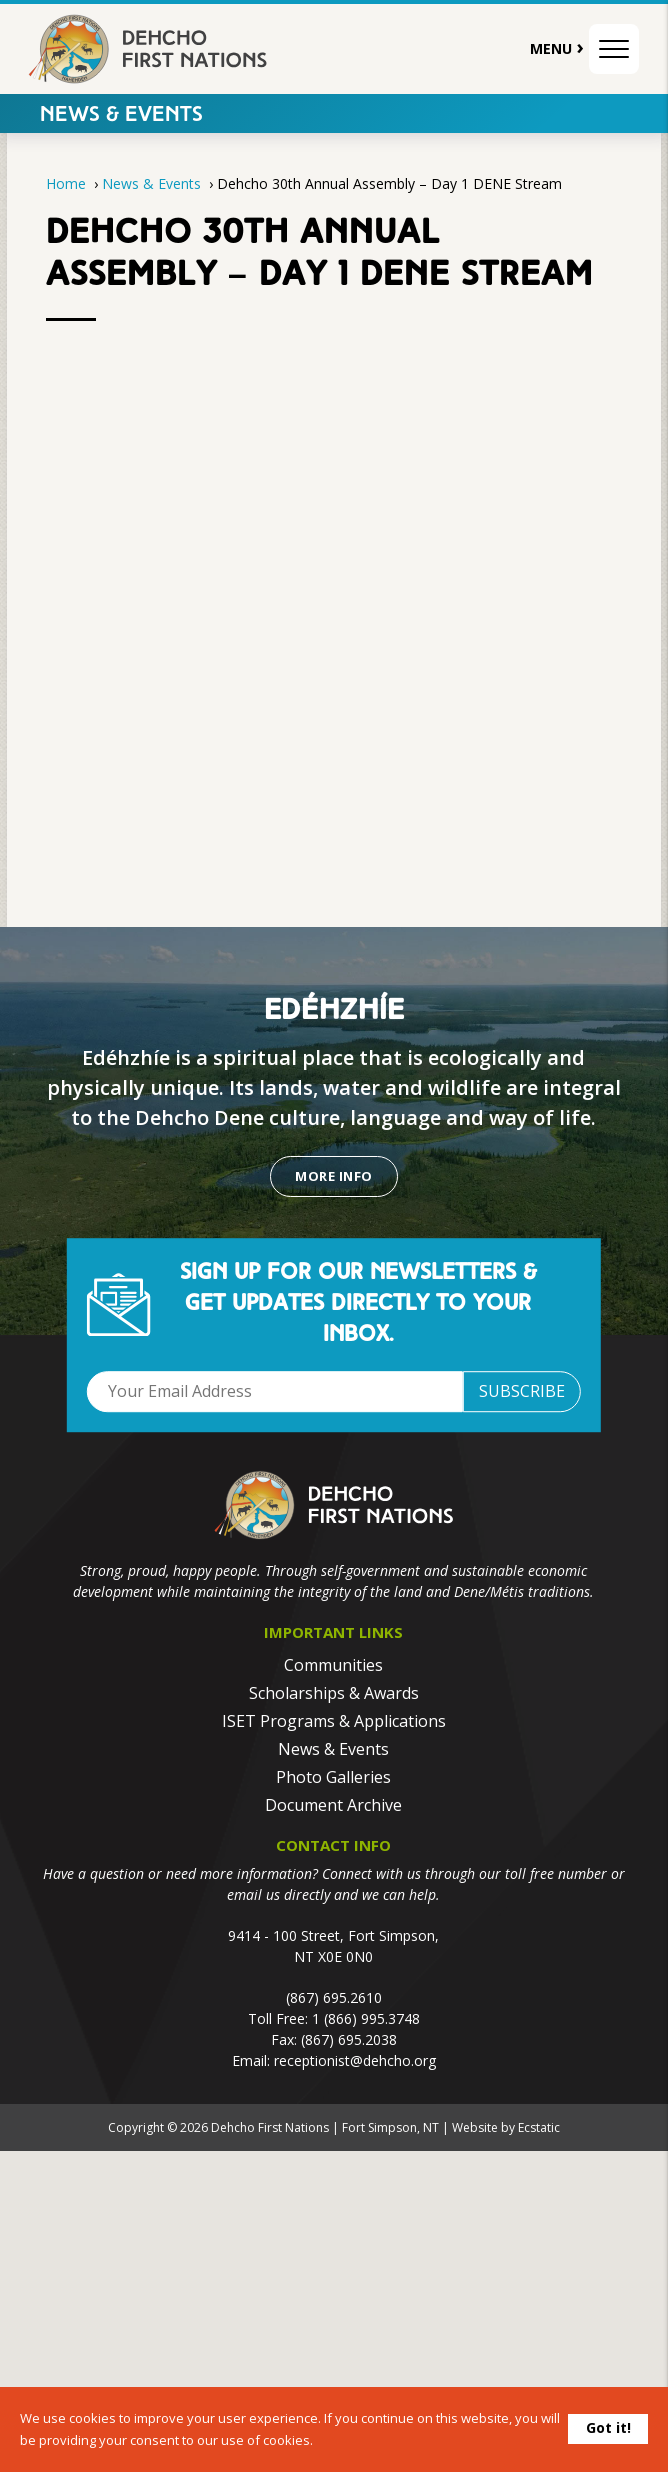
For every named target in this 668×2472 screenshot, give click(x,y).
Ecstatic (539, 2127)
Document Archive (333, 1805)
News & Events (121, 115)
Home (66, 183)
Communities (333, 1665)
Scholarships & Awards (334, 1693)
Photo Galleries (333, 1777)
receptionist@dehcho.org (355, 2060)
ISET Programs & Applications (334, 1721)
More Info (333, 1176)
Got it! (608, 2427)
